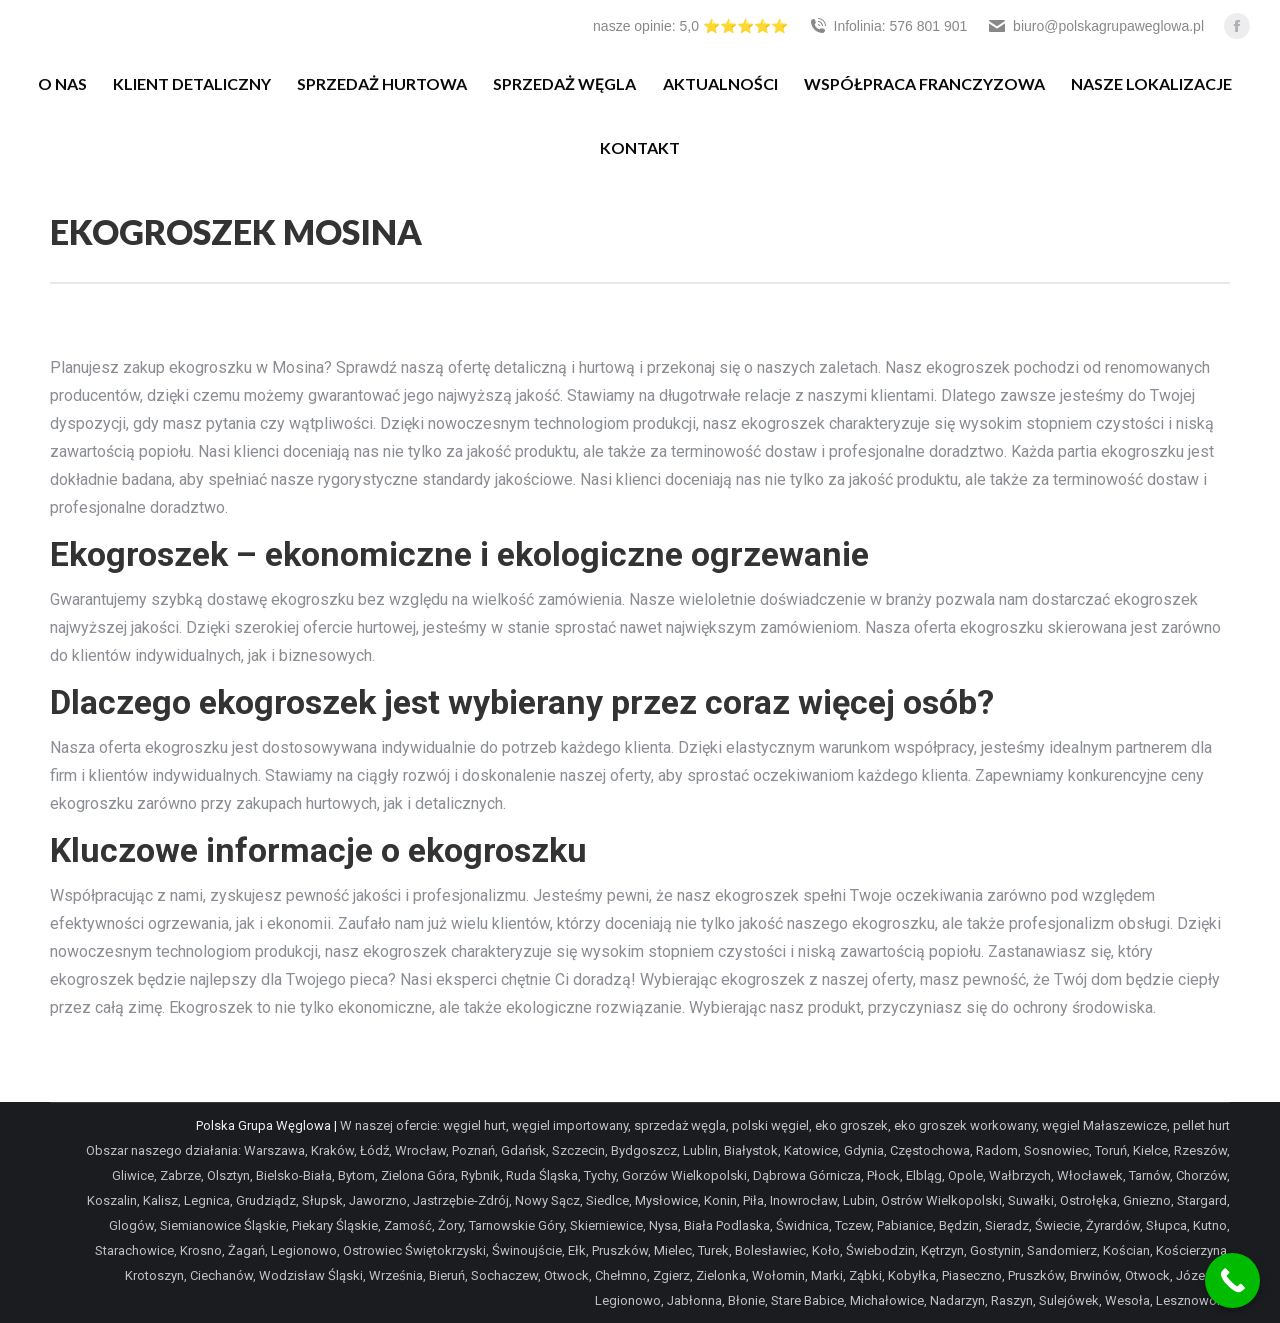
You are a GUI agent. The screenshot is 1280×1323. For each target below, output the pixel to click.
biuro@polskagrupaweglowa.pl (1095, 26)
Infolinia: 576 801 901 (888, 26)
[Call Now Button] (1232, 1280)
